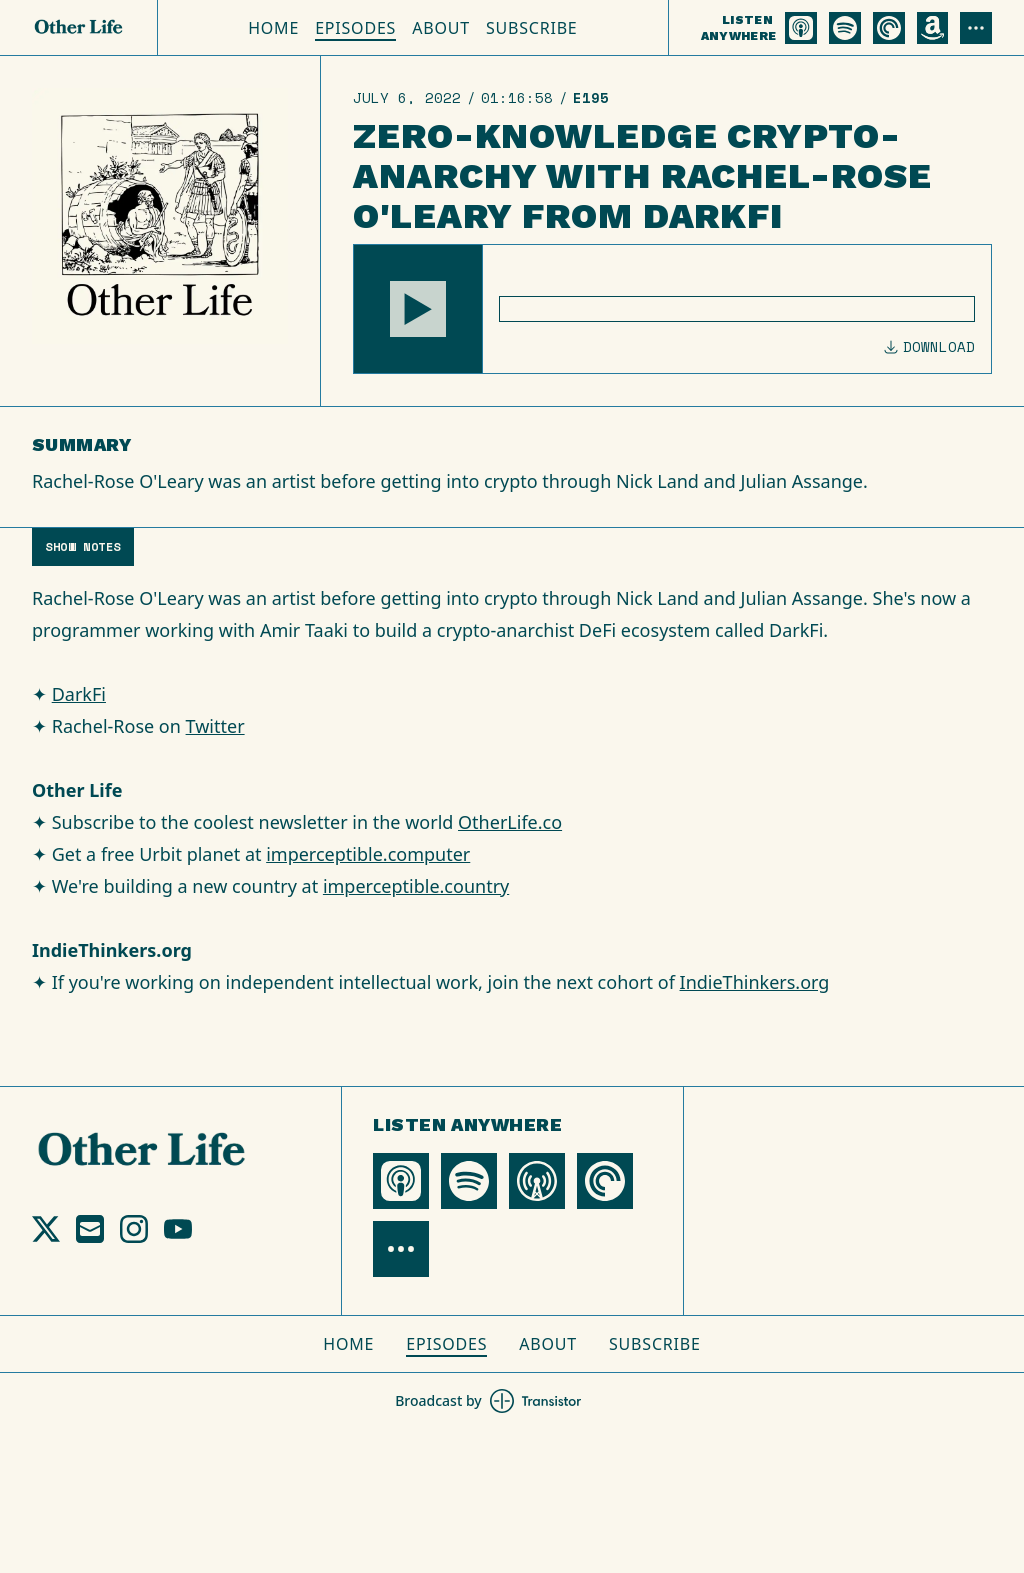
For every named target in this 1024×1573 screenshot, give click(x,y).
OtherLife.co (510, 822)
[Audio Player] (672, 309)
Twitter (215, 726)
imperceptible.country (416, 886)
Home (273, 28)
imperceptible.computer (368, 854)
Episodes (355, 28)
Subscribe (532, 28)
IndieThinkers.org (755, 982)
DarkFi (79, 694)
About (441, 28)
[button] (418, 309)
